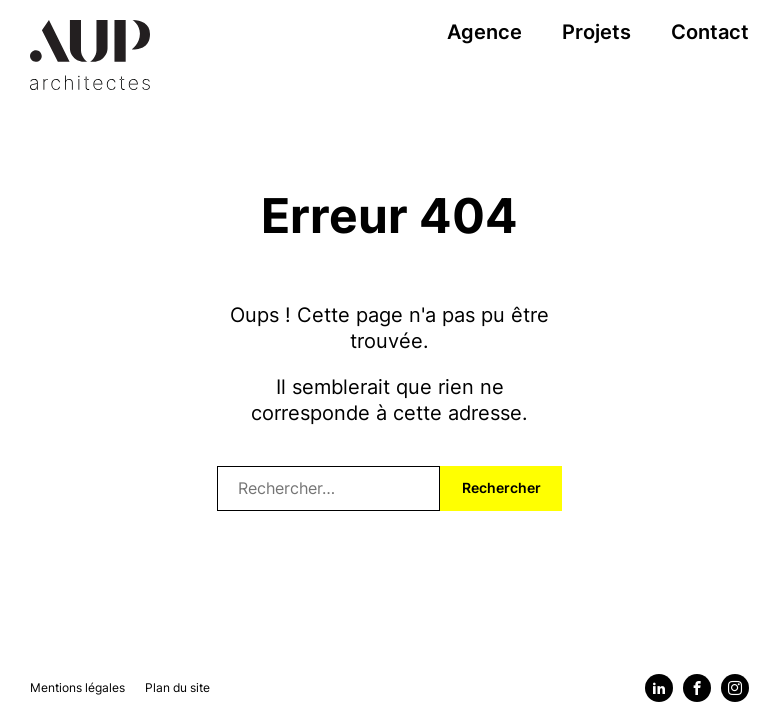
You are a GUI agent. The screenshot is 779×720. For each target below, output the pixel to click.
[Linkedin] (659, 688)
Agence (484, 32)
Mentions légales (77, 687)
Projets (596, 32)
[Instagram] (735, 688)
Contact (710, 32)
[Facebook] (697, 688)
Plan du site (177, 687)
